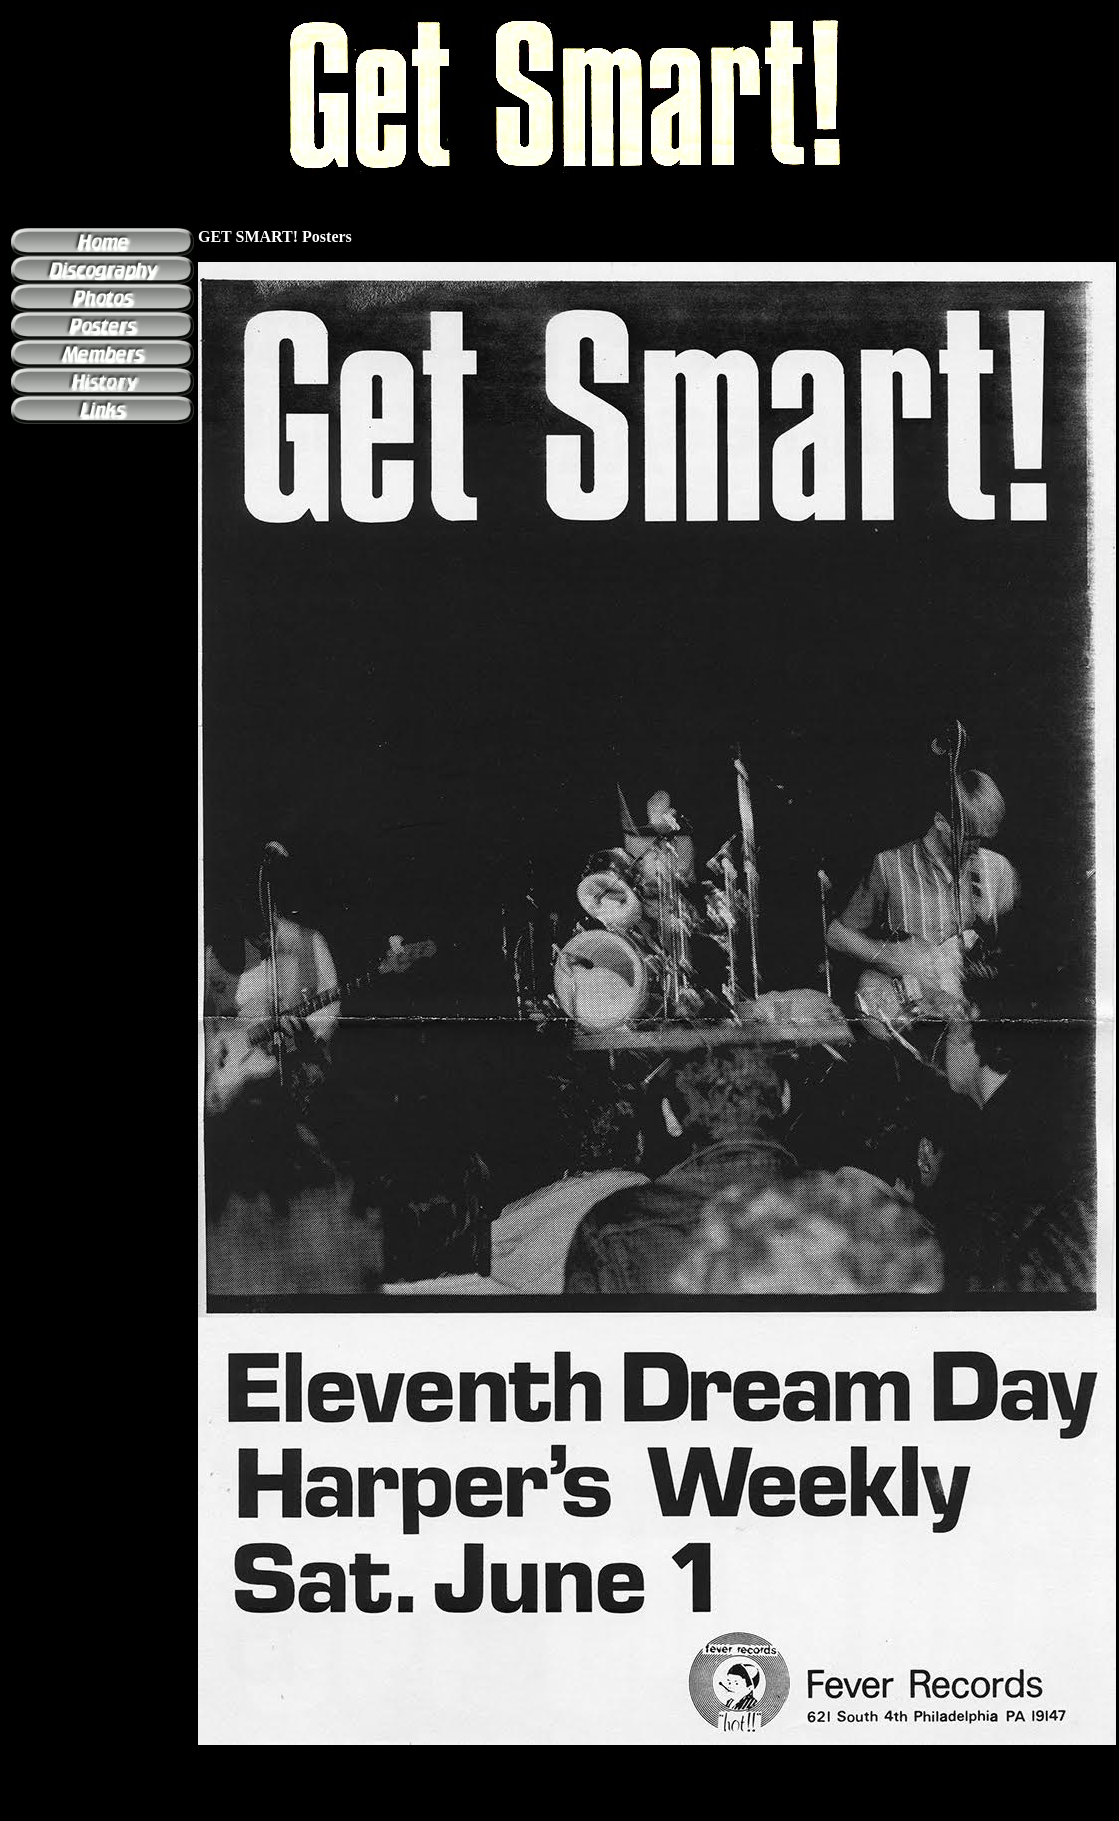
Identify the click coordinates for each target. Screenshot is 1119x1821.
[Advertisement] (560, 1805)
